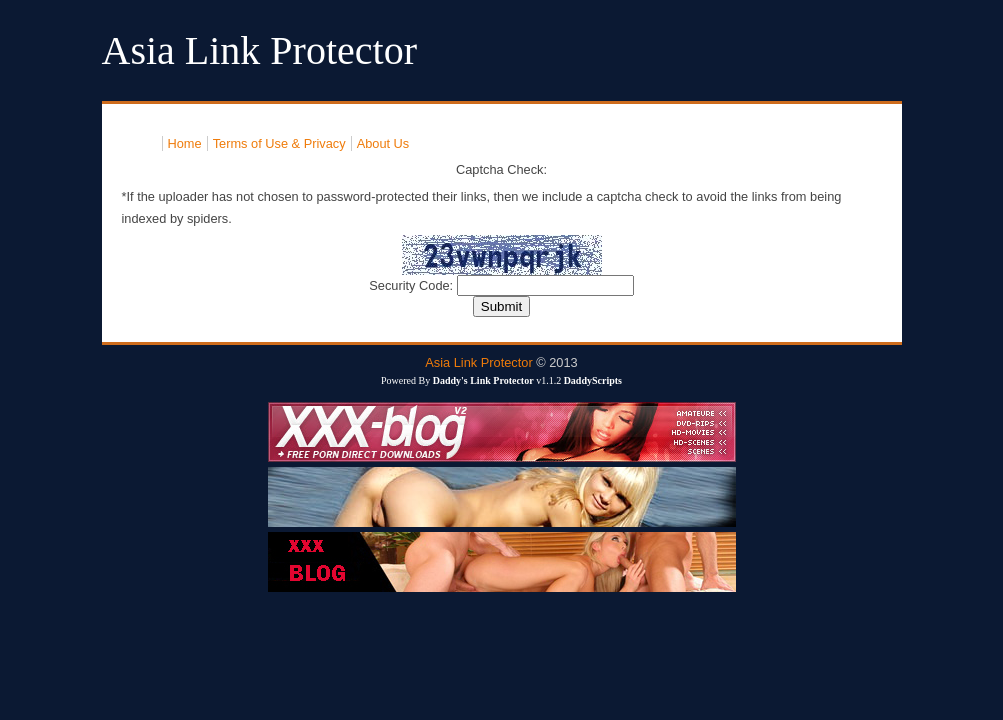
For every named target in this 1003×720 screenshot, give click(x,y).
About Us (383, 143)
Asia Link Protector (478, 362)
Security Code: (413, 285)
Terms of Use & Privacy (279, 143)
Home (185, 143)
